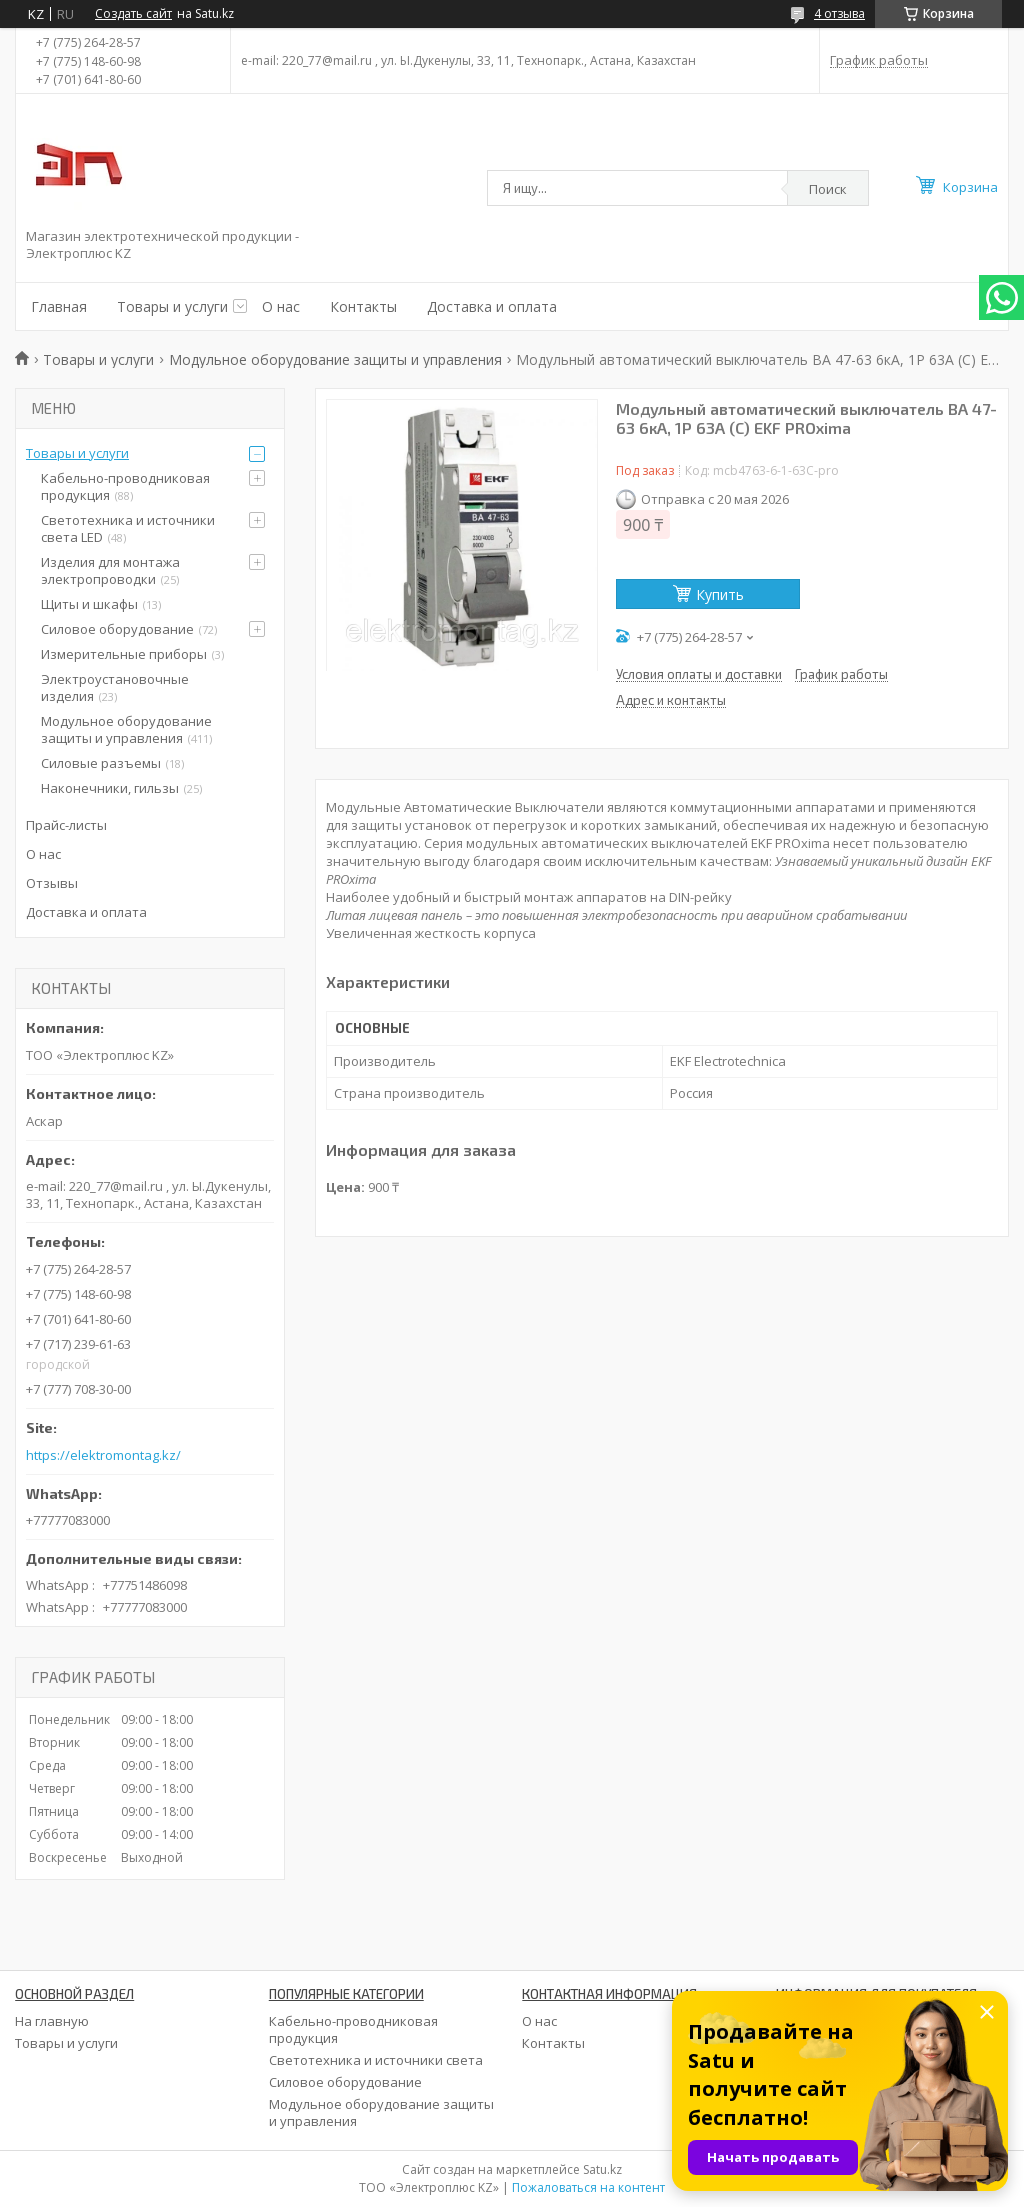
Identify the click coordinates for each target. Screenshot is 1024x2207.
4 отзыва (839, 13)
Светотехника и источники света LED (128, 528)
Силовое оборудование (117, 629)
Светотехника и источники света (376, 2060)
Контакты (363, 306)
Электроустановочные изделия (115, 687)
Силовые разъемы (101, 763)
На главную (52, 2021)
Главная (59, 306)
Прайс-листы (66, 825)
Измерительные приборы (124, 654)
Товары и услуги (172, 306)
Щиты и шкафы (89, 604)
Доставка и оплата (492, 306)
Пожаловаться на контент (588, 2187)
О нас (281, 306)
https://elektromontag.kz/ (103, 1455)
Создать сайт (133, 14)
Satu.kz (602, 2169)
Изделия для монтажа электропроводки (110, 570)
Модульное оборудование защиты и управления (335, 359)
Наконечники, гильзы (110, 788)
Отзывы (52, 883)
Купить (720, 594)
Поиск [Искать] (828, 189)
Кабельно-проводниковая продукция (125, 486)
